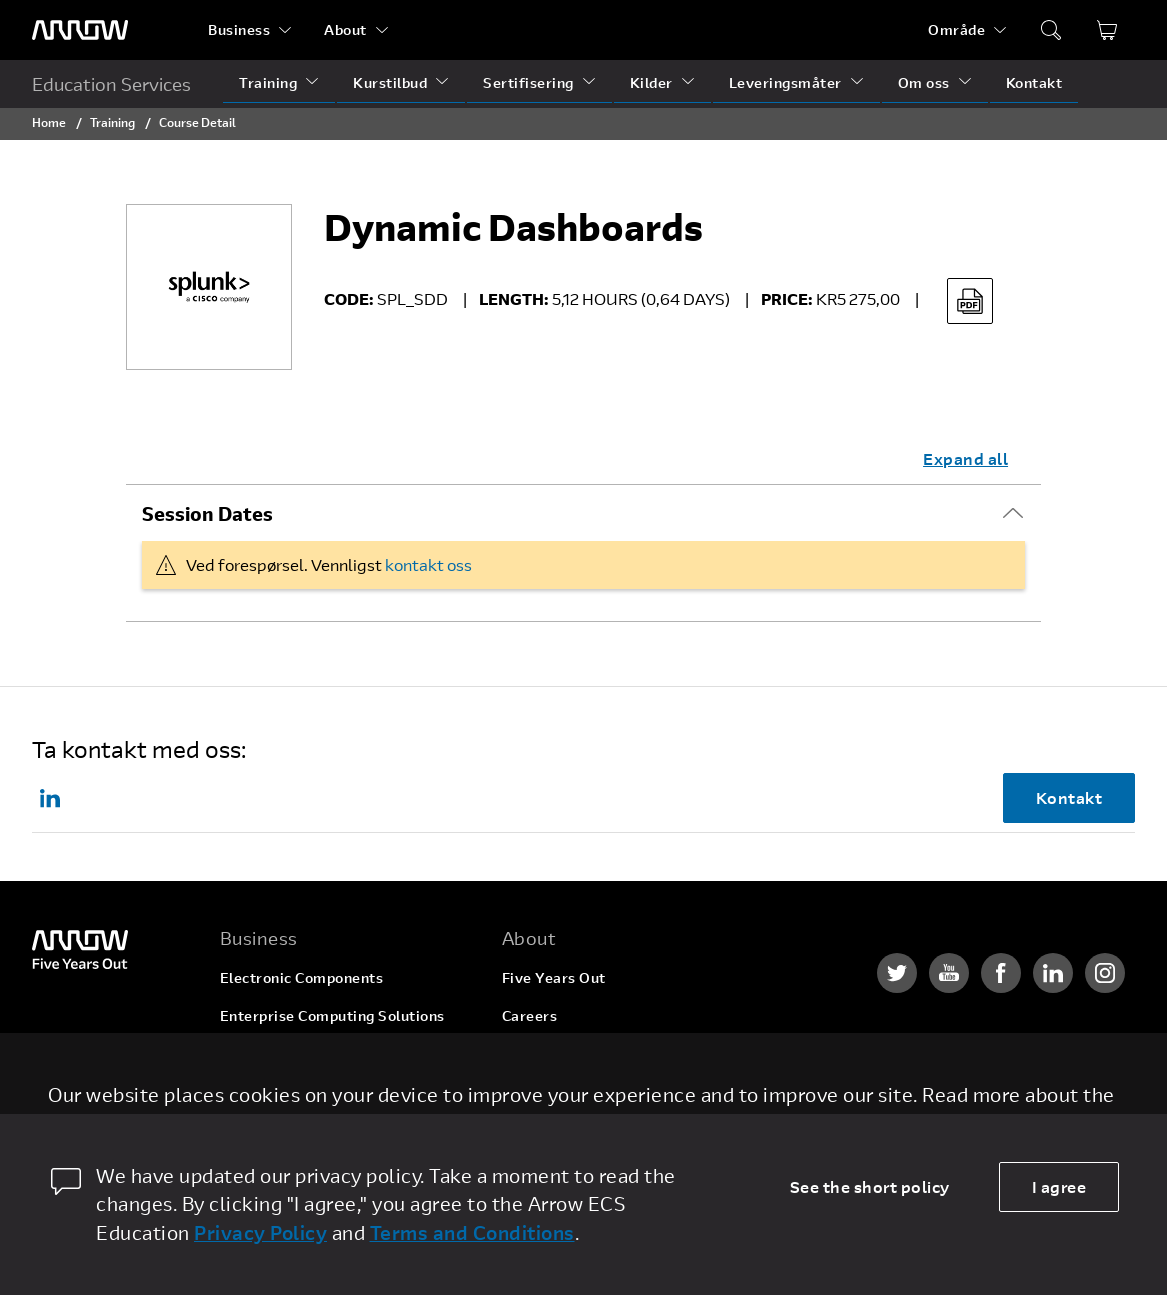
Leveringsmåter (785, 82)
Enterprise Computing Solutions (332, 1015)
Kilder (651, 82)
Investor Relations (566, 1091)
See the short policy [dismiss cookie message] (870, 1186)
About (345, 29)
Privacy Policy (260, 1232)
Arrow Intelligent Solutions (315, 1053)
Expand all (965, 458)
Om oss (924, 82)
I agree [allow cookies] (1059, 1186)
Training (268, 82)
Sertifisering (528, 82)
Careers (530, 1015)
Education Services (111, 84)
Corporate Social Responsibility (613, 1053)
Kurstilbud (390, 82)
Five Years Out (554, 977)
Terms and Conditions (472, 1232)
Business (239, 29)
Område (956, 29)
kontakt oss (428, 564)
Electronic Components (302, 977)
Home (49, 122)
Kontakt (1034, 82)
